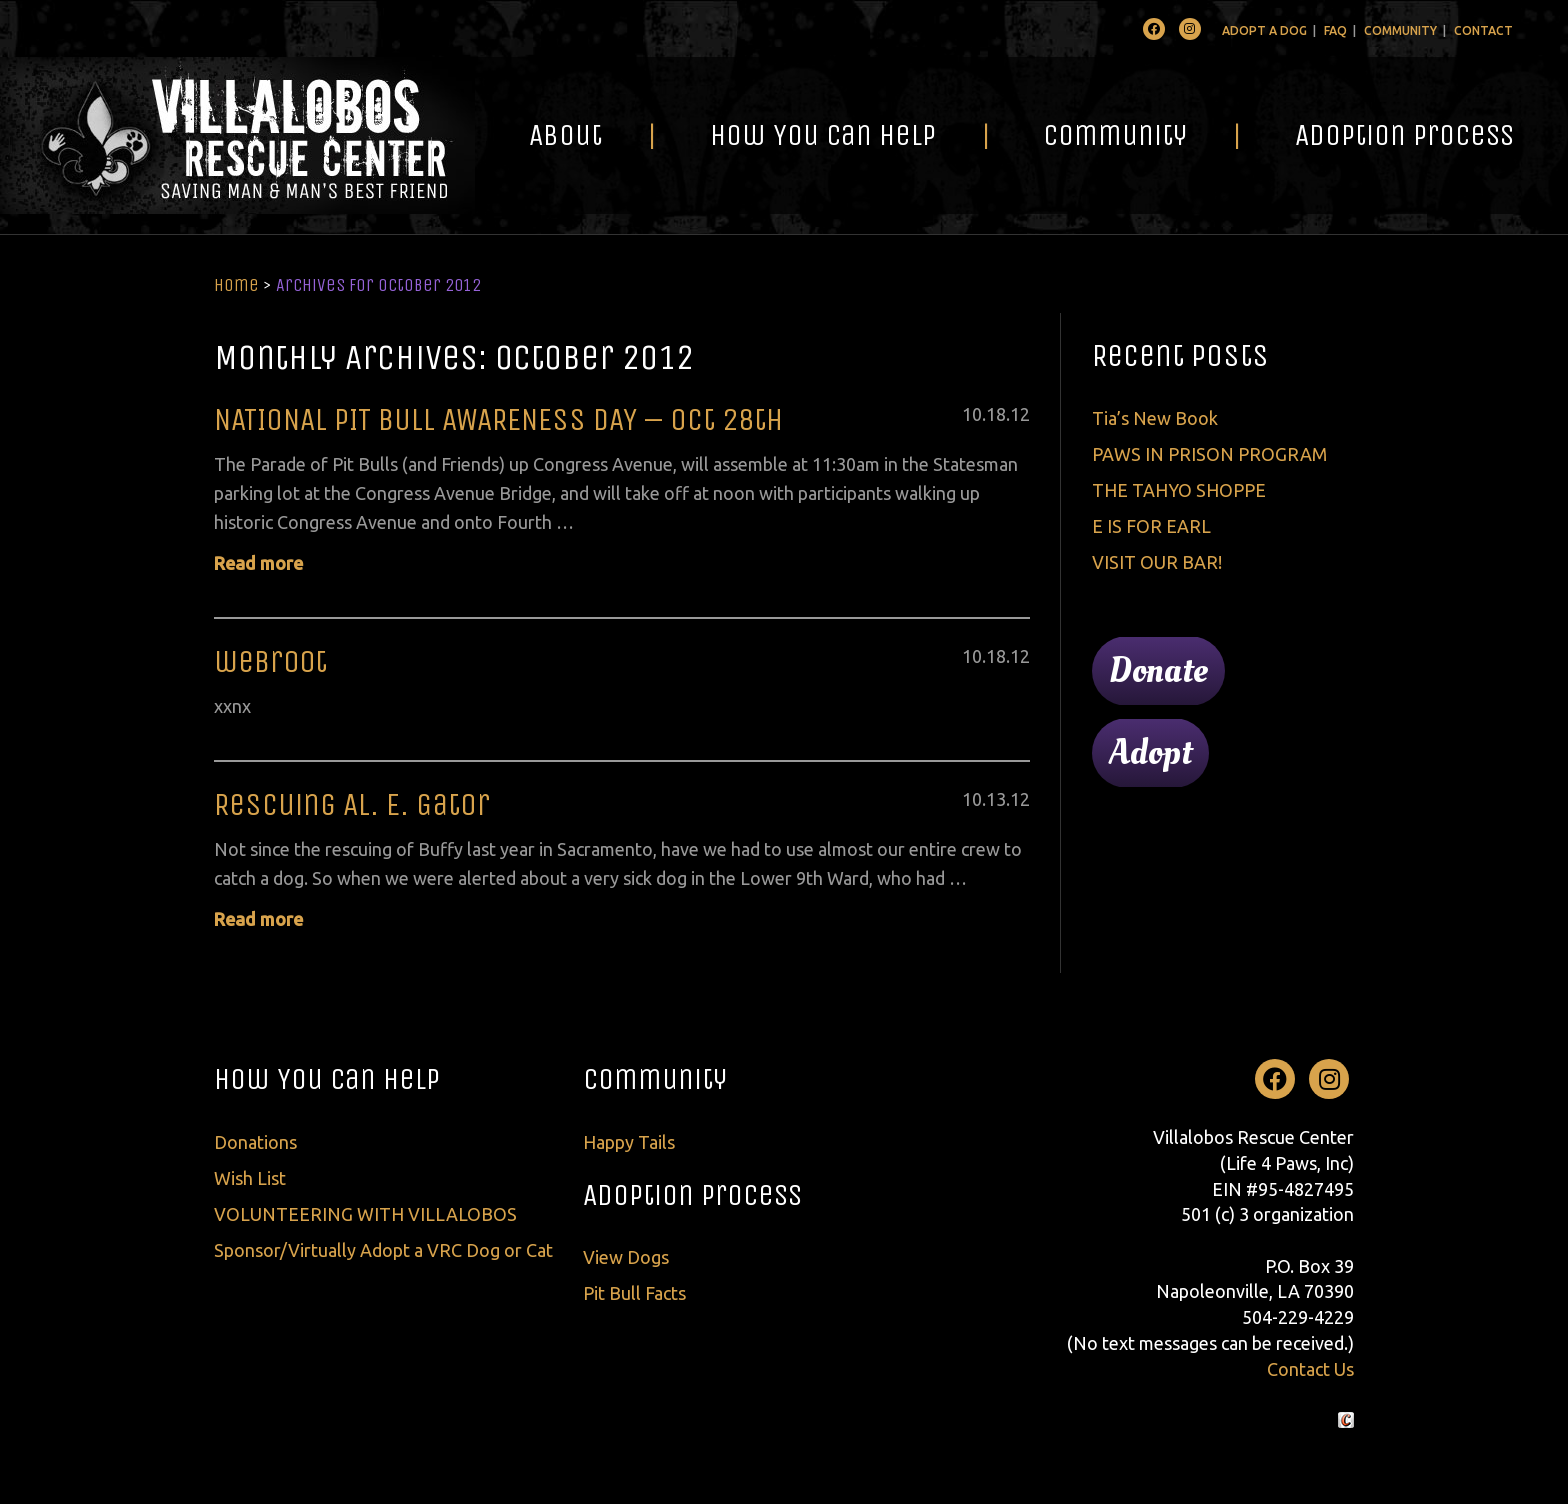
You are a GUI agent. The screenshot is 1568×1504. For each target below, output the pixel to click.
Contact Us (1310, 1369)
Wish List (250, 1178)
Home (236, 285)
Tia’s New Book (1155, 418)
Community (1400, 30)
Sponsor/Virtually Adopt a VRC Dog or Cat (383, 1250)
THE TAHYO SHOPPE (1179, 490)
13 (996, 799)
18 (996, 414)
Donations (255, 1142)
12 (1020, 414)
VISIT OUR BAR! (1157, 562)
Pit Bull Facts (634, 1293)
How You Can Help (823, 135)
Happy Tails (629, 1142)
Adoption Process (1404, 135)
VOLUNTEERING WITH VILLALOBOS (365, 1214)
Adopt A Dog (1264, 30)
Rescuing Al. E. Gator (352, 804)
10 (972, 414)
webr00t (270, 661)
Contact (1483, 30)
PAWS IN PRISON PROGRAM (1209, 454)
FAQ (1335, 30)
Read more (258, 563)
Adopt (1150, 753)
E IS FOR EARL (1151, 526)
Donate (1158, 671)
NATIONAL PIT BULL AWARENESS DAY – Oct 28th (498, 419)
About (565, 135)
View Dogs (626, 1257)
